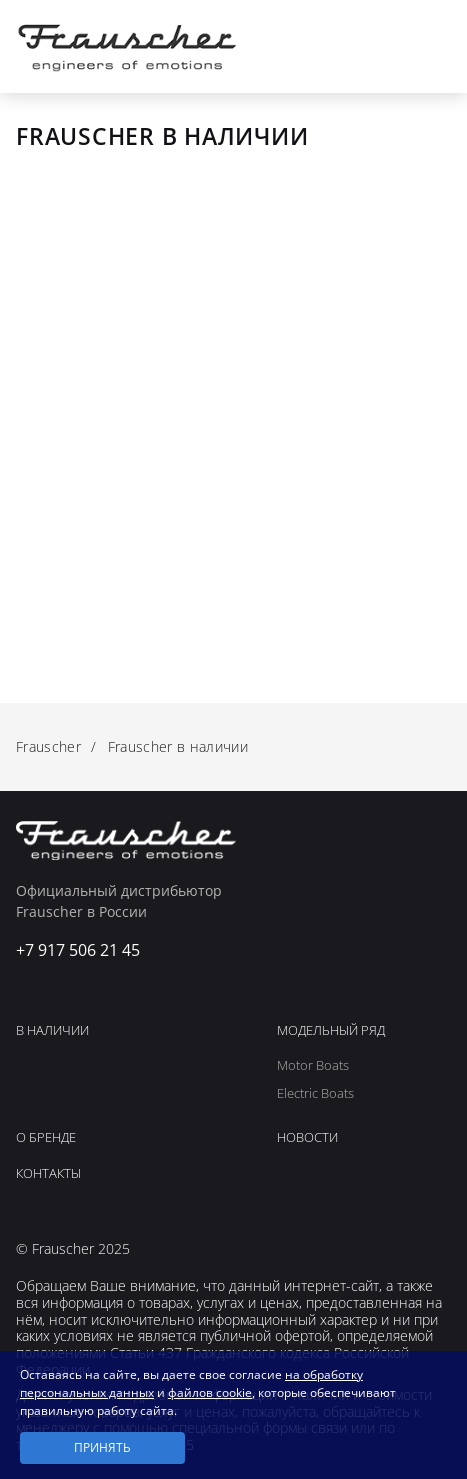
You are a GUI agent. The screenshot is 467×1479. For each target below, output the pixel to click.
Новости (307, 1138)
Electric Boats (315, 1093)
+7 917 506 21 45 (388, 46)
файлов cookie (210, 1392)
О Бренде (46, 1138)
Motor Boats (313, 1065)
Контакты (48, 1174)
